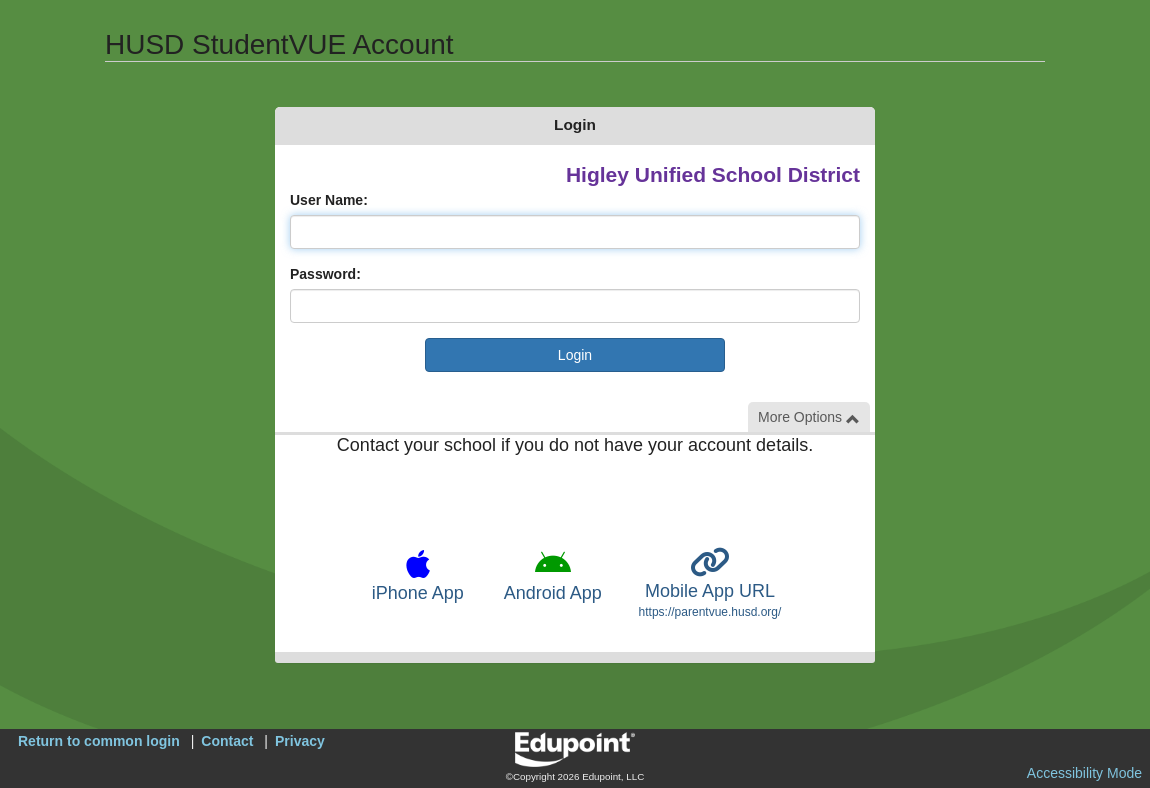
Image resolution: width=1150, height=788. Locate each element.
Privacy (300, 741)
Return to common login (99, 741)
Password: (325, 274)
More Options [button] (809, 417)
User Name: (329, 200)
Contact (227, 741)
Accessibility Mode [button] (1084, 773)
